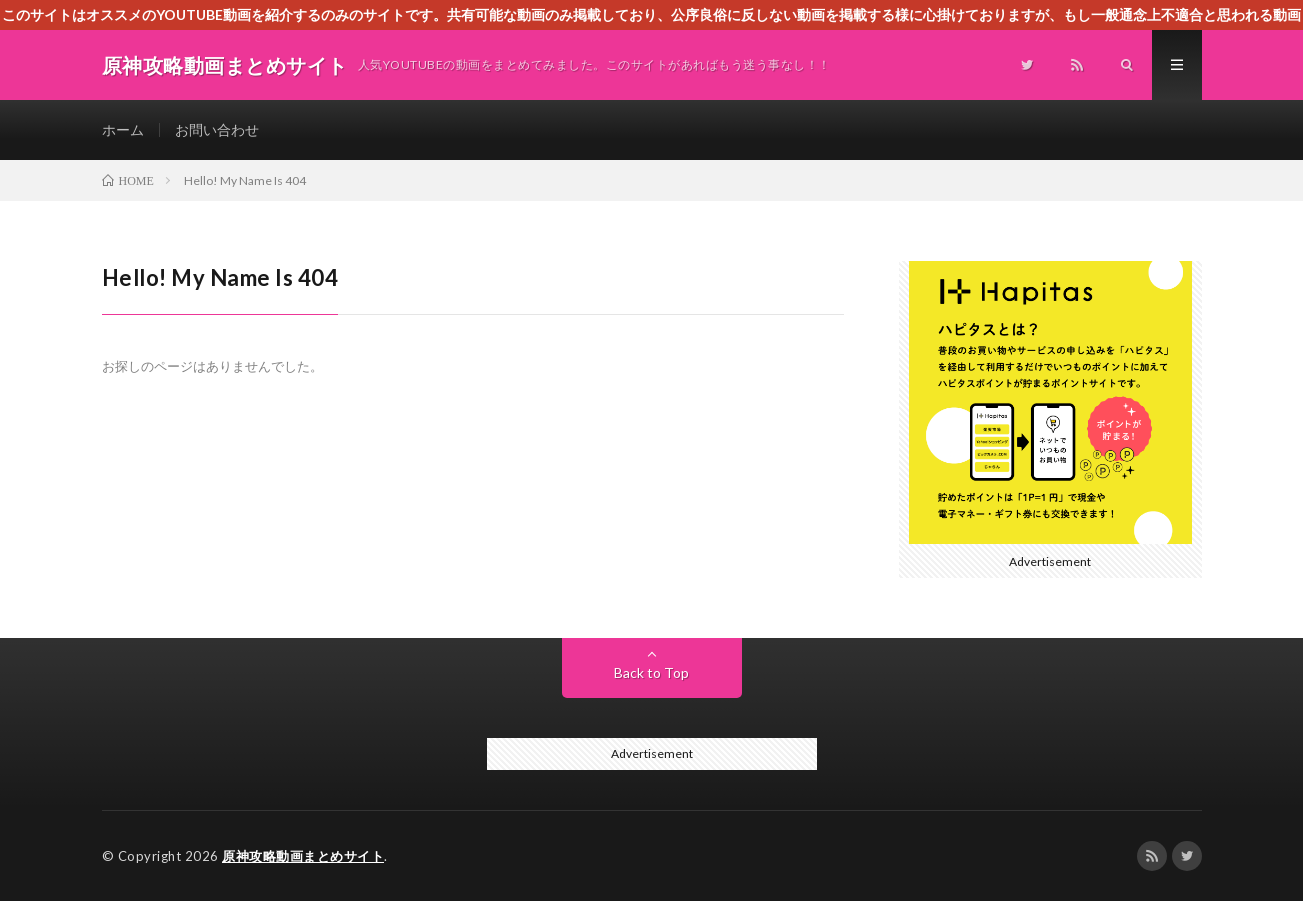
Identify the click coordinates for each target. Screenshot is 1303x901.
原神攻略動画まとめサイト (303, 856)
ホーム (123, 129)
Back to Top (651, 672)
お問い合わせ (217, 129)
